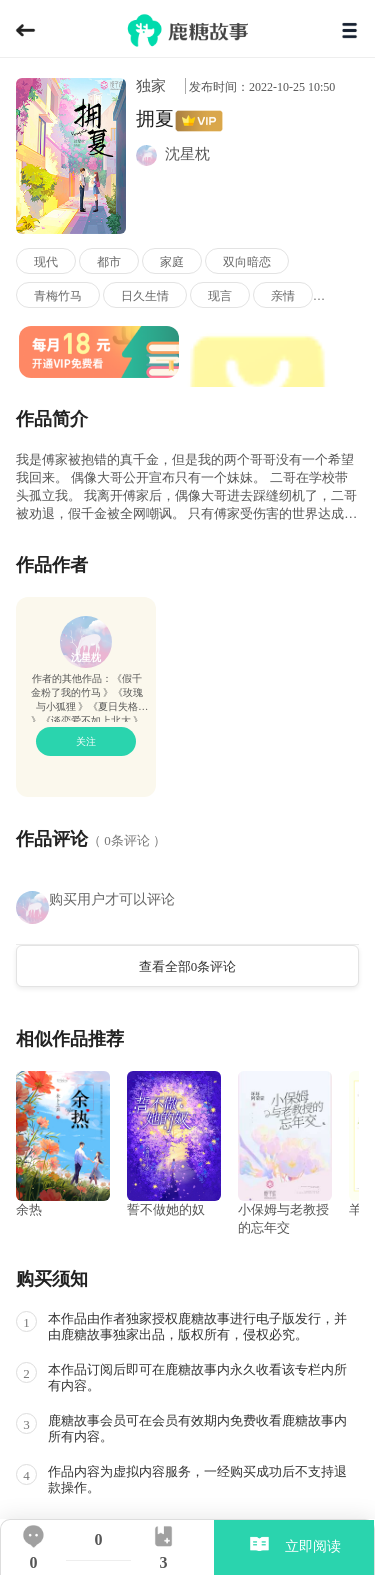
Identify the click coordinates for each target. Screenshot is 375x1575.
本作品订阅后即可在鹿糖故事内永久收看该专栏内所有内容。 (197, 1377)
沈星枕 (86, 657)
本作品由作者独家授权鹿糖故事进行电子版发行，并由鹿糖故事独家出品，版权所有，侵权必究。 (197, 1326)
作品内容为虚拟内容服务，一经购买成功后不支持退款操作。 (197, 1479)
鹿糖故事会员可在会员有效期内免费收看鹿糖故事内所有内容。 (197, 1428)
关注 (86, 741)
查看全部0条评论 (188, 966)
